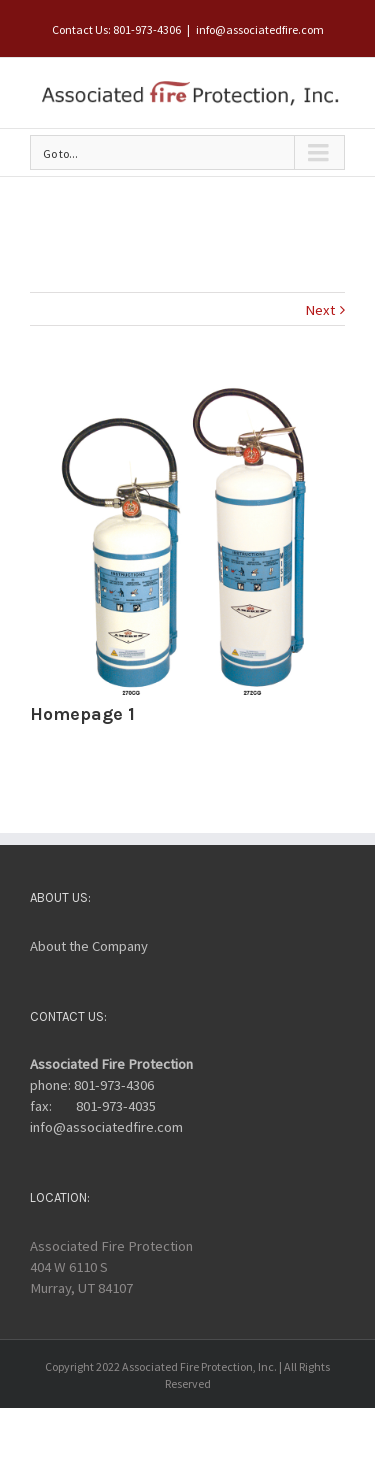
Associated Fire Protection (111, 1064)
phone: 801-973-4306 (92, 1085)
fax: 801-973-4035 (93, 1106)
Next (320, 310)
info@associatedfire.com (260, 29)
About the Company (89, 946)
